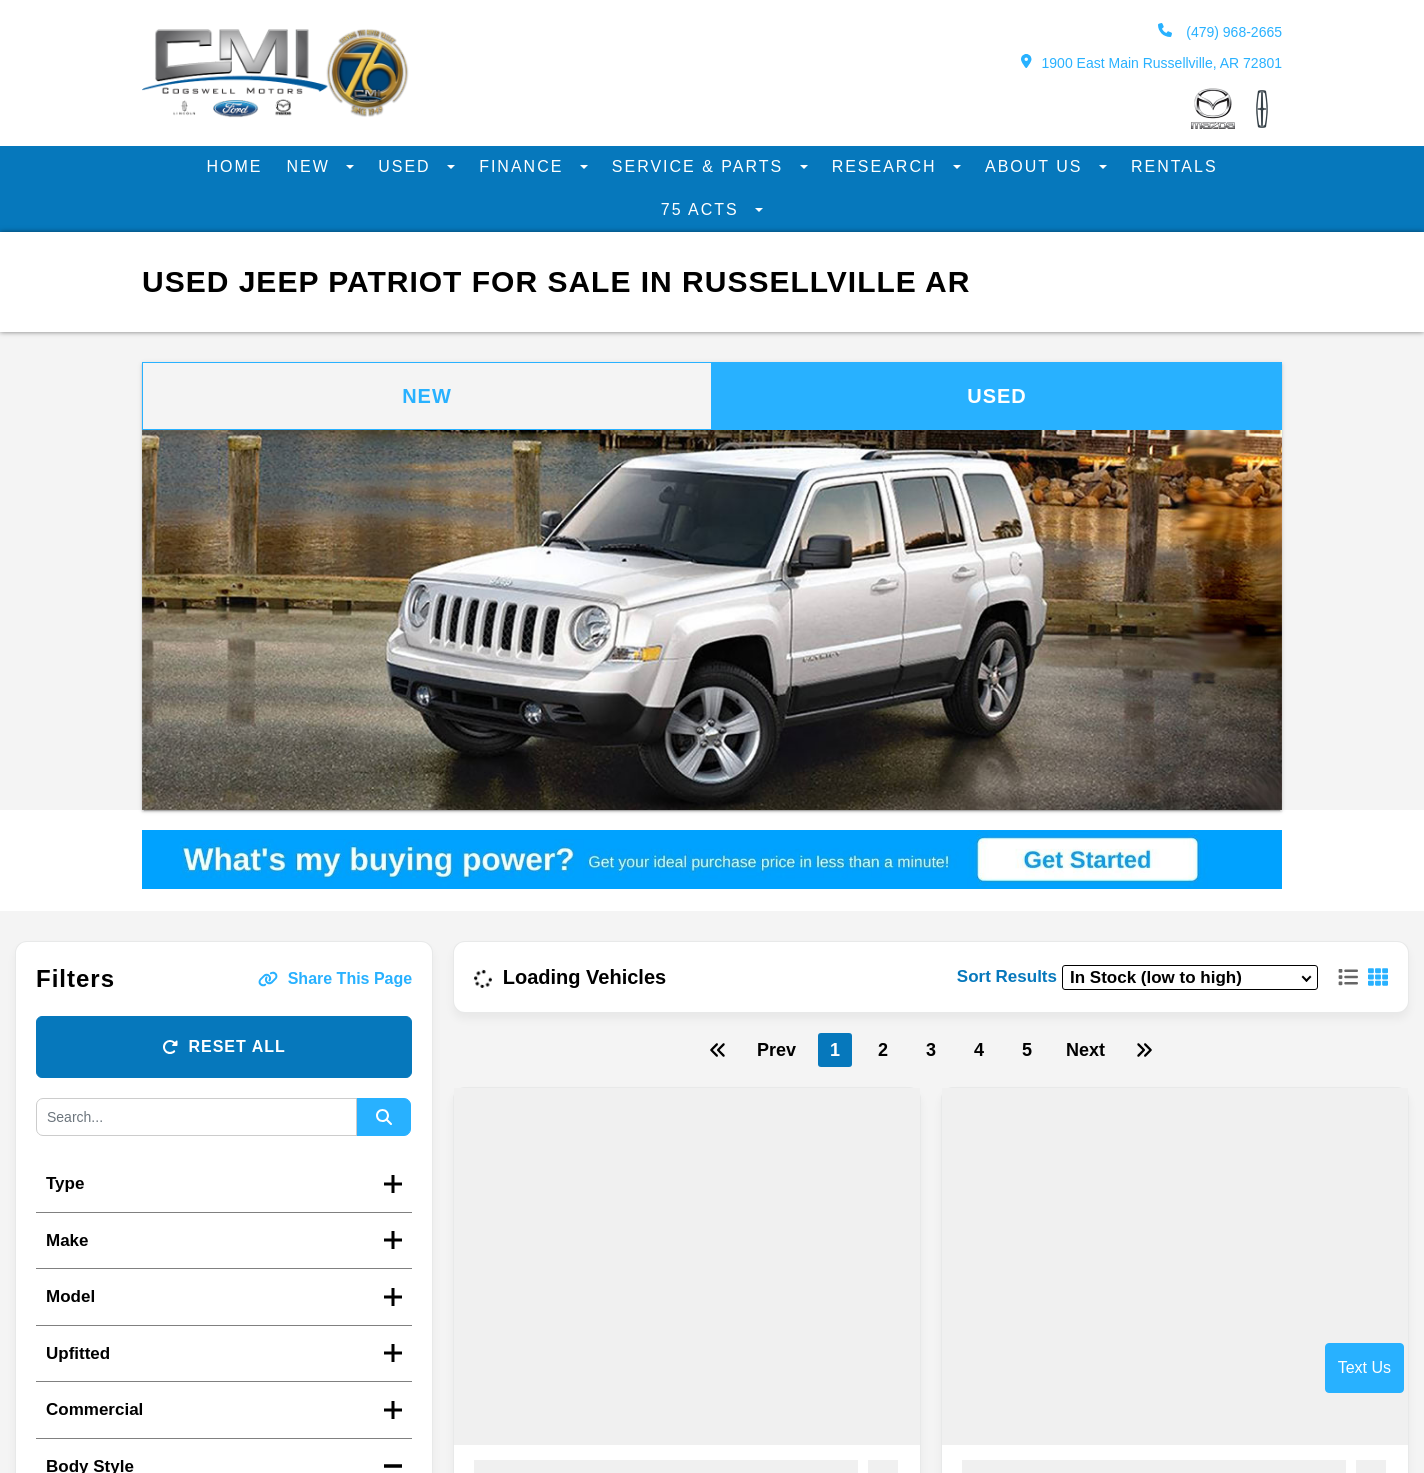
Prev (776, 1050)
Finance (524, 166)
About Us (1037, 166)
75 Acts (703, 209)
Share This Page (335, 978)
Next (1085, 1050)
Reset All (223, 1046)
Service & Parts (701, 166)
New (311, 166)
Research (887, 166)
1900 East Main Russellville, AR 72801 (1151, 62)
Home (234, 166)
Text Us (1364, 1367)
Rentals (1174, 166)
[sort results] (1190, 977)
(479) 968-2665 (1220, 31)
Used (407, 166)
